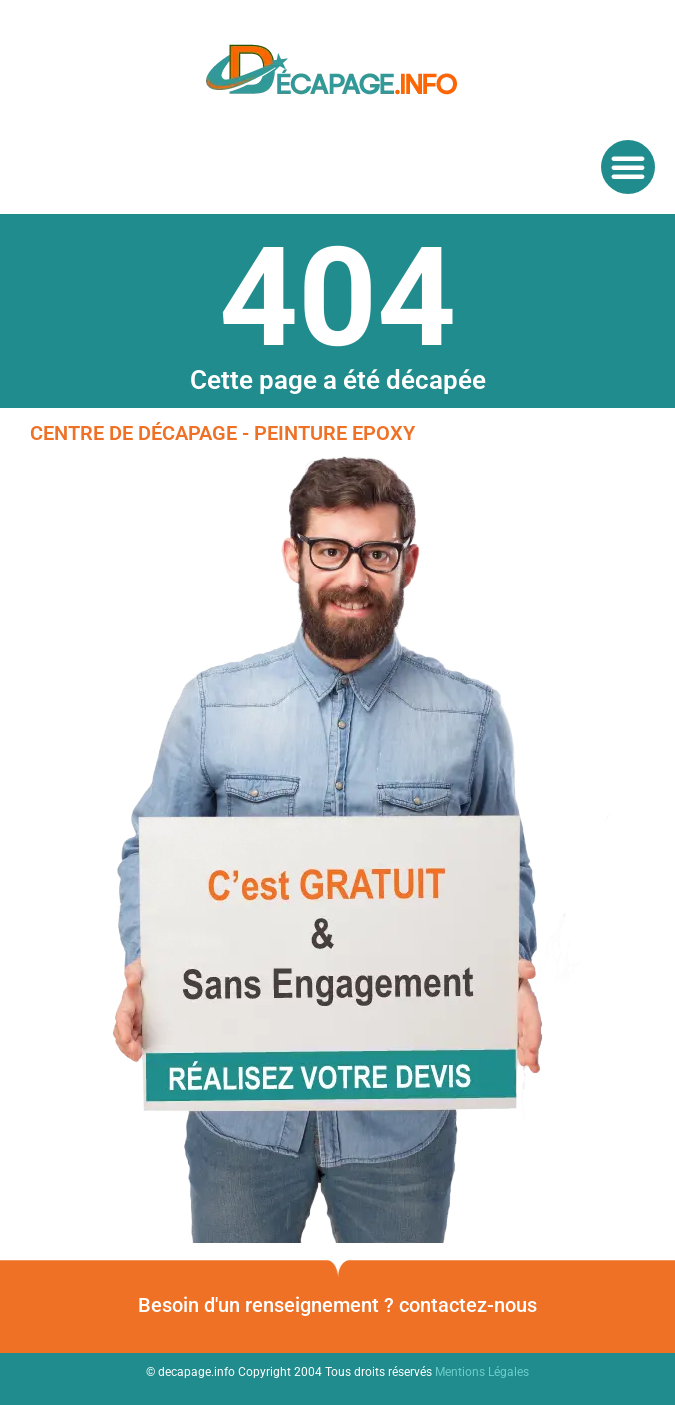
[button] (628, 167)
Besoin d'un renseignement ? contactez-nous (337, 1305)
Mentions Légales (482, 1372)
